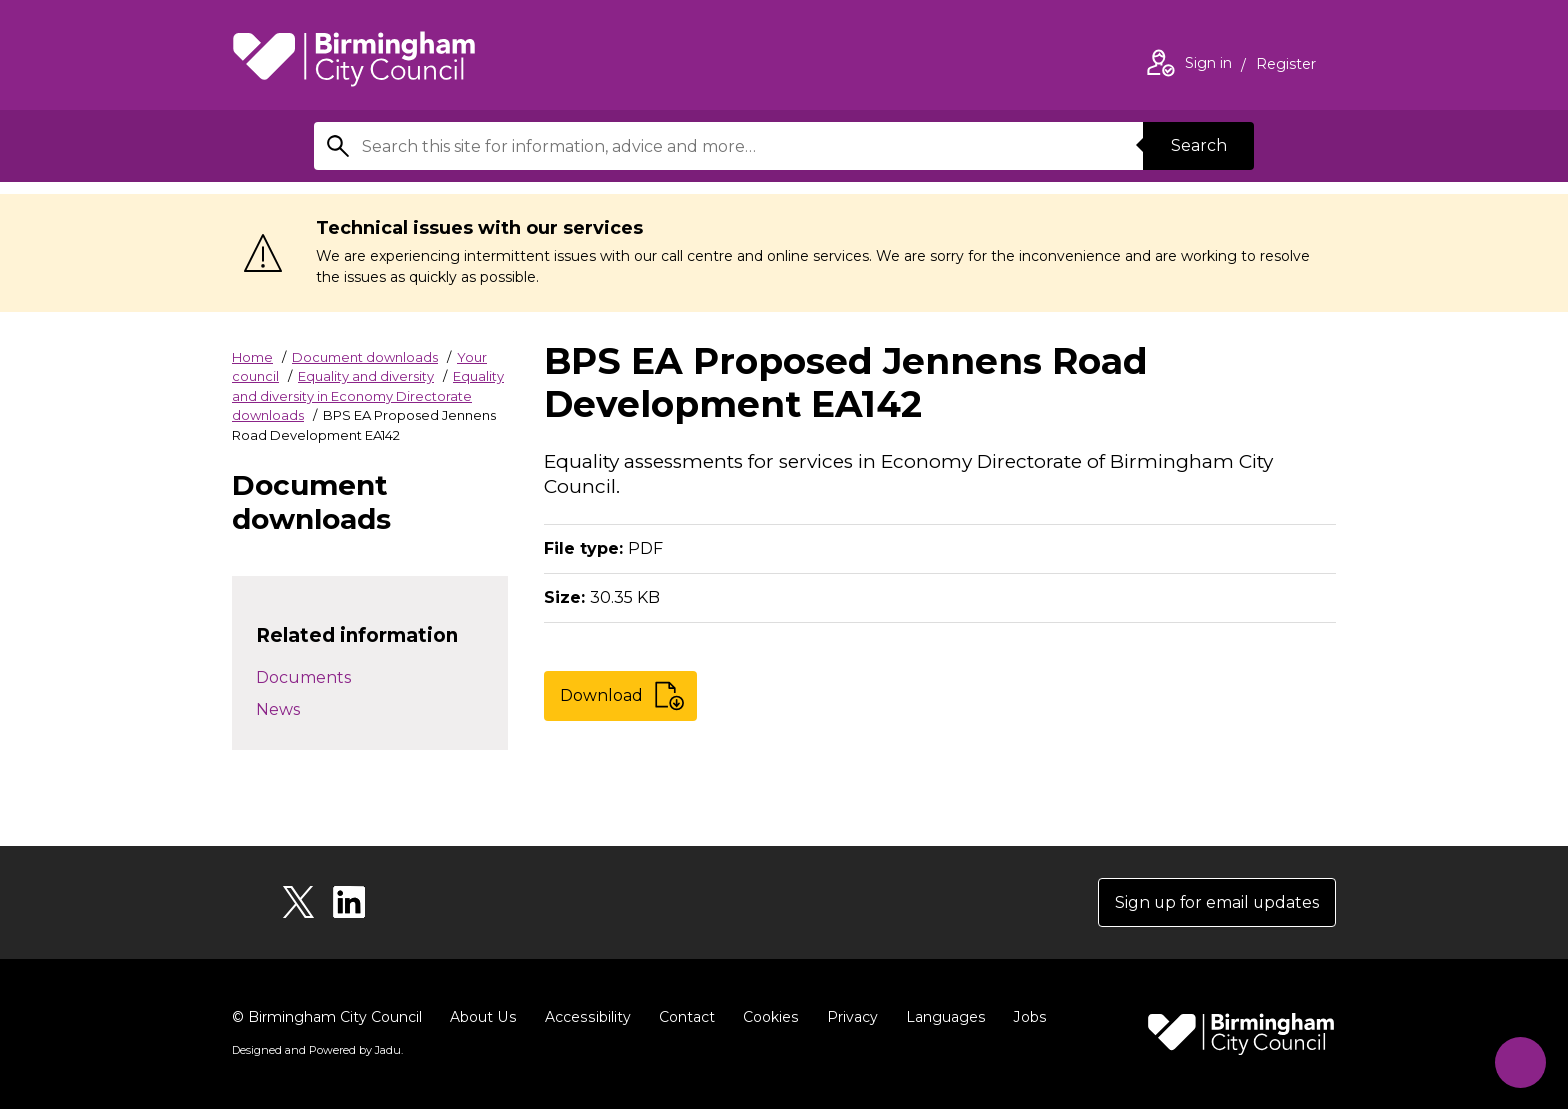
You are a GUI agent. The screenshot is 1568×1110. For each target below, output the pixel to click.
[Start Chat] (1518, 1060)
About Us (482, 1018)
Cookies (766, 1018)
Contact (683, 1018)
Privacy (847, 1018)
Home (252, 357)
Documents (303, 677)
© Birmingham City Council (327, 1018)
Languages (940, 1018)
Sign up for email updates (1215, 902)
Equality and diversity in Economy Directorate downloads (368, 395)
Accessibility (585, 1018)
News (278, 709)
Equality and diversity (366, 376)
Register (1286, 66)
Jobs (1024, 1018)
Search (1198, 145)
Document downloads (365, 357)
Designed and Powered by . (317, 1051)
